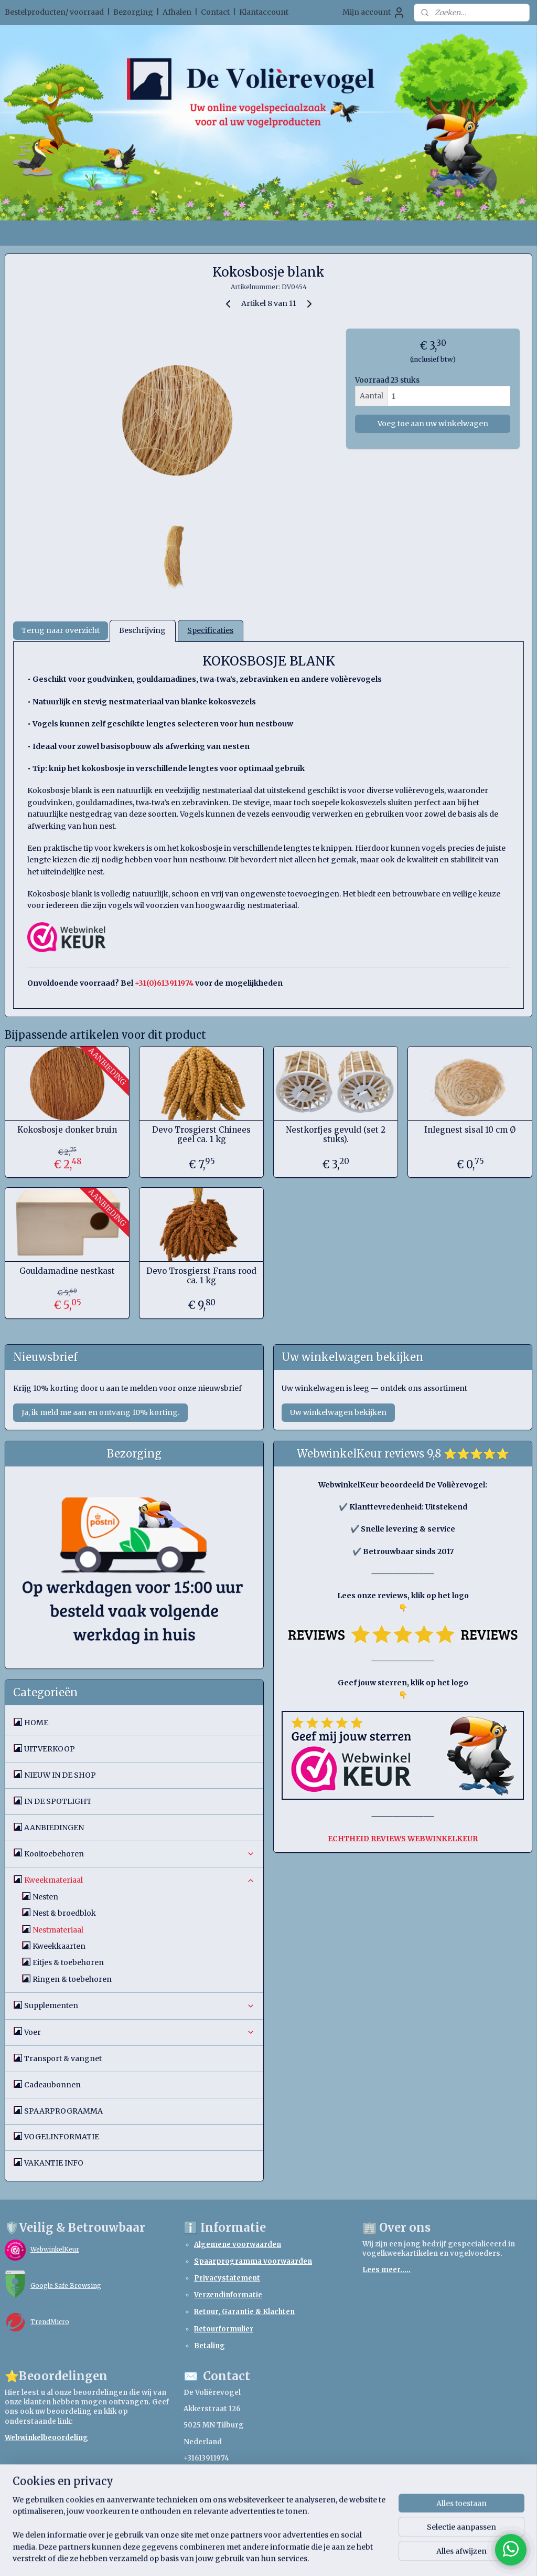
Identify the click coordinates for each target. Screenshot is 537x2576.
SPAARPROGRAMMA (63, 2111)
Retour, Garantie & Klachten (244, 2311)
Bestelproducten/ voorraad (54, 12)
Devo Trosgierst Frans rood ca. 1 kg (201, 1275)
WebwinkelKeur (54, 2249)
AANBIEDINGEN (54, 1827)
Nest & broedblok (64, 1913)
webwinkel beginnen (296, 2556)
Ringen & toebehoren (72, 1979)
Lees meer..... (386, 2269)
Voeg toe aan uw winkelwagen (433, 424)
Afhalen (177, 12)
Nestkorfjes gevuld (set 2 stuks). (335, 1134)
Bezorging (133, 12)
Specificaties (210, 631)
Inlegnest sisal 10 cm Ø (469, 1130)
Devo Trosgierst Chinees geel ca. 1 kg (201, 1134)
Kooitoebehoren (139, 1854)
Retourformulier (223, 2329)
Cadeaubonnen (52, 2084)
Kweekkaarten (59, 1946)
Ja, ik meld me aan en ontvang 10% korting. (100, 1412)
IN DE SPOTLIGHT (58, 1801)
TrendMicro (49, 2322)
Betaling (209, 2345)
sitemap (233, 2556)
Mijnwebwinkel (390, 2556)
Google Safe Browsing (65, 2285)
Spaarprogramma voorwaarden (253, 2261)
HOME (36, 1722)
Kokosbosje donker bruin (67, 1130)
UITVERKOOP (49, 1749)
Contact (215, 12)
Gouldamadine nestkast (67, 1271)
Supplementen (139, 2005)
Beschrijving (142, 631)
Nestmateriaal (58, 1930)
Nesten (45, 1897)
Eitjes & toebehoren (68, 1962)
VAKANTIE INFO (53, 2163)
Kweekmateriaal (139, 1880)
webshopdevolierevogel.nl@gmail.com (255, 2474)
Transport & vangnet (63, 2058)
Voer (139, 2032)
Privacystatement (227, 2278)
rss (255, 2556)
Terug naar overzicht (61, 631)
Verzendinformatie (228, 2294)
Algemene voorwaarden (237, 2244)
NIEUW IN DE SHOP (60, 1775)
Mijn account (373, 12)
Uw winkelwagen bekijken (338, 1412)
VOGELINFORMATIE (61, 2136)
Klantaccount (263, 12)
